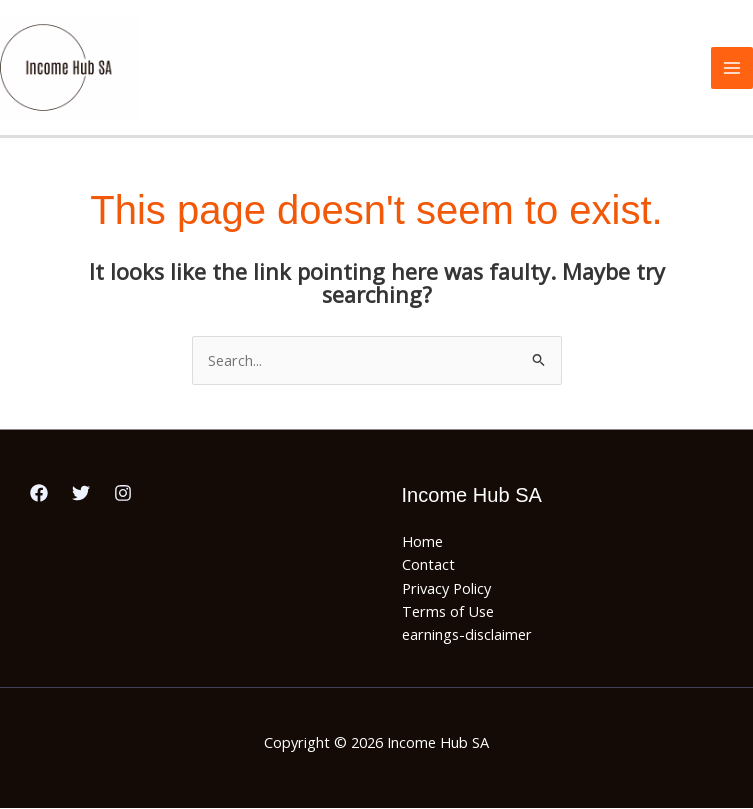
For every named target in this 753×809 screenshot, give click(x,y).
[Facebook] (39, 494)
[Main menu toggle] (732, 68)
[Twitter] (81, 494)
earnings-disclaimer (467, 636)
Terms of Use (448, 612)
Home (422, 542)
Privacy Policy (446, 589)
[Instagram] (123, 494)
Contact (428, 566)
